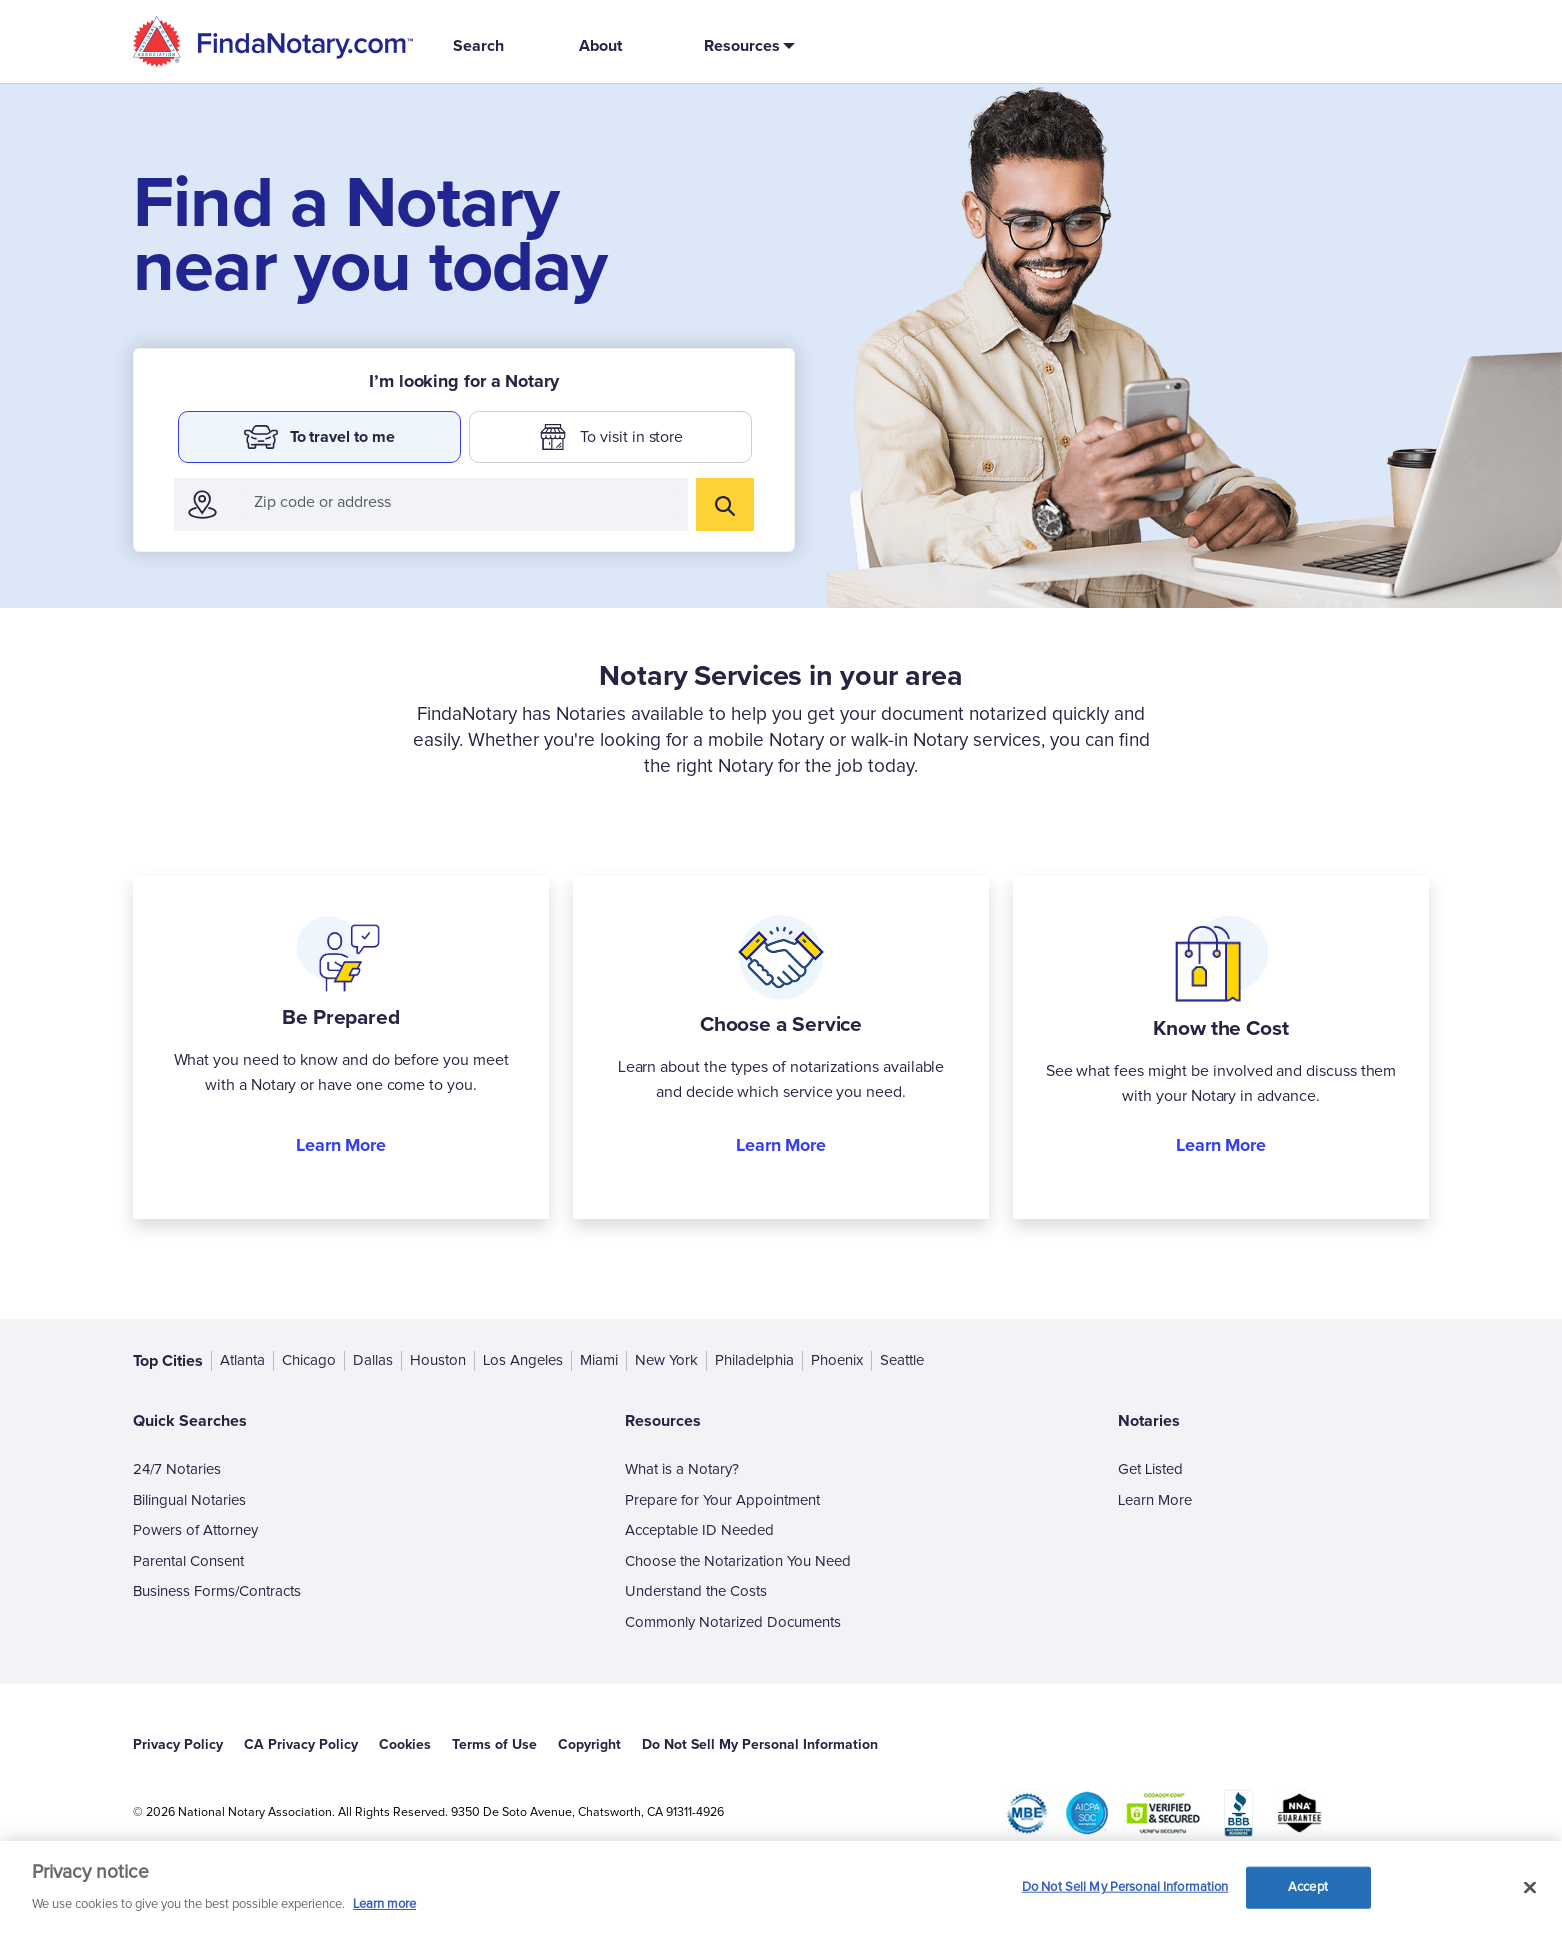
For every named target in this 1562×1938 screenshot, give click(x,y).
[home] (273, 41)
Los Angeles (523, 1360)
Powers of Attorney (195, 1530)
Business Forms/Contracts (217, 1591)
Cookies (405, 1744)
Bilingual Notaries (189, 1500)
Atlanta (242, 1360)
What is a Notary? (682, 1469)
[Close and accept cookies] (1530, 1888)
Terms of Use (494, 1744)
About (600, 45)
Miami (599, 1360)
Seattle (902, 1360)
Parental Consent (188, 1561)
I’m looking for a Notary (464, 381)
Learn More (1155, 1500)
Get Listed (1150, 1469)
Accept (1308, 1887)
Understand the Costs (696, 1591)
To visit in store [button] (610, 437)
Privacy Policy (178, 1744)
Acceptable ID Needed (699, 1530)
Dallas (373, 1360)
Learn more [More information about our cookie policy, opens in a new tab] (384, 1904)
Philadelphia (754, 1360)
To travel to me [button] (319, 437)
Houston (438, 1360)
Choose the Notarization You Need (738, 1561)
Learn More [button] (341, 1145)
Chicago (309, 1360)
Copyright (589, 1744)
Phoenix (837, 1360)
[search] (725, 504)
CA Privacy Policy (301, 1744)
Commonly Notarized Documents (733, 1622)
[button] (745, 45)
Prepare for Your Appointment (722, 1500)
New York (666, 1360)
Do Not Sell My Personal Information (760, 1744)
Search (478, 45)
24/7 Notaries (177, 1469)
